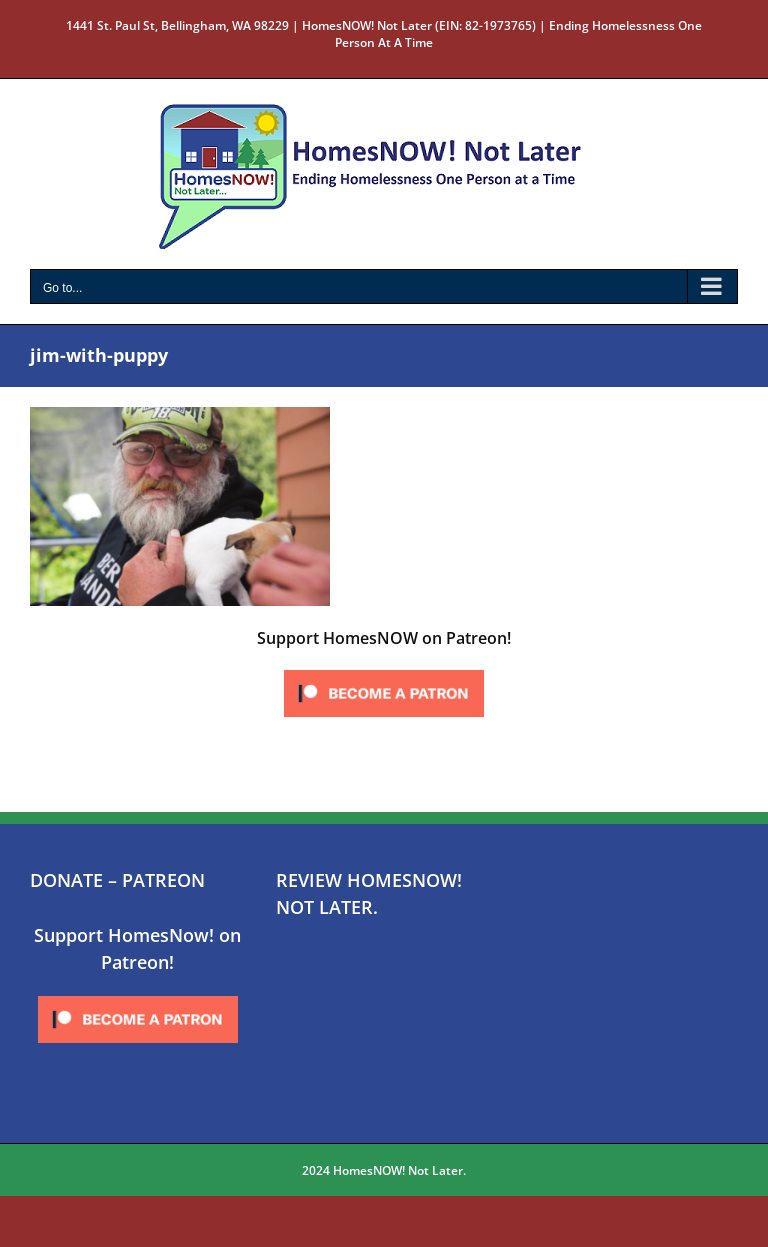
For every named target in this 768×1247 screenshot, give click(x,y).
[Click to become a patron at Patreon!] (384, 671)
